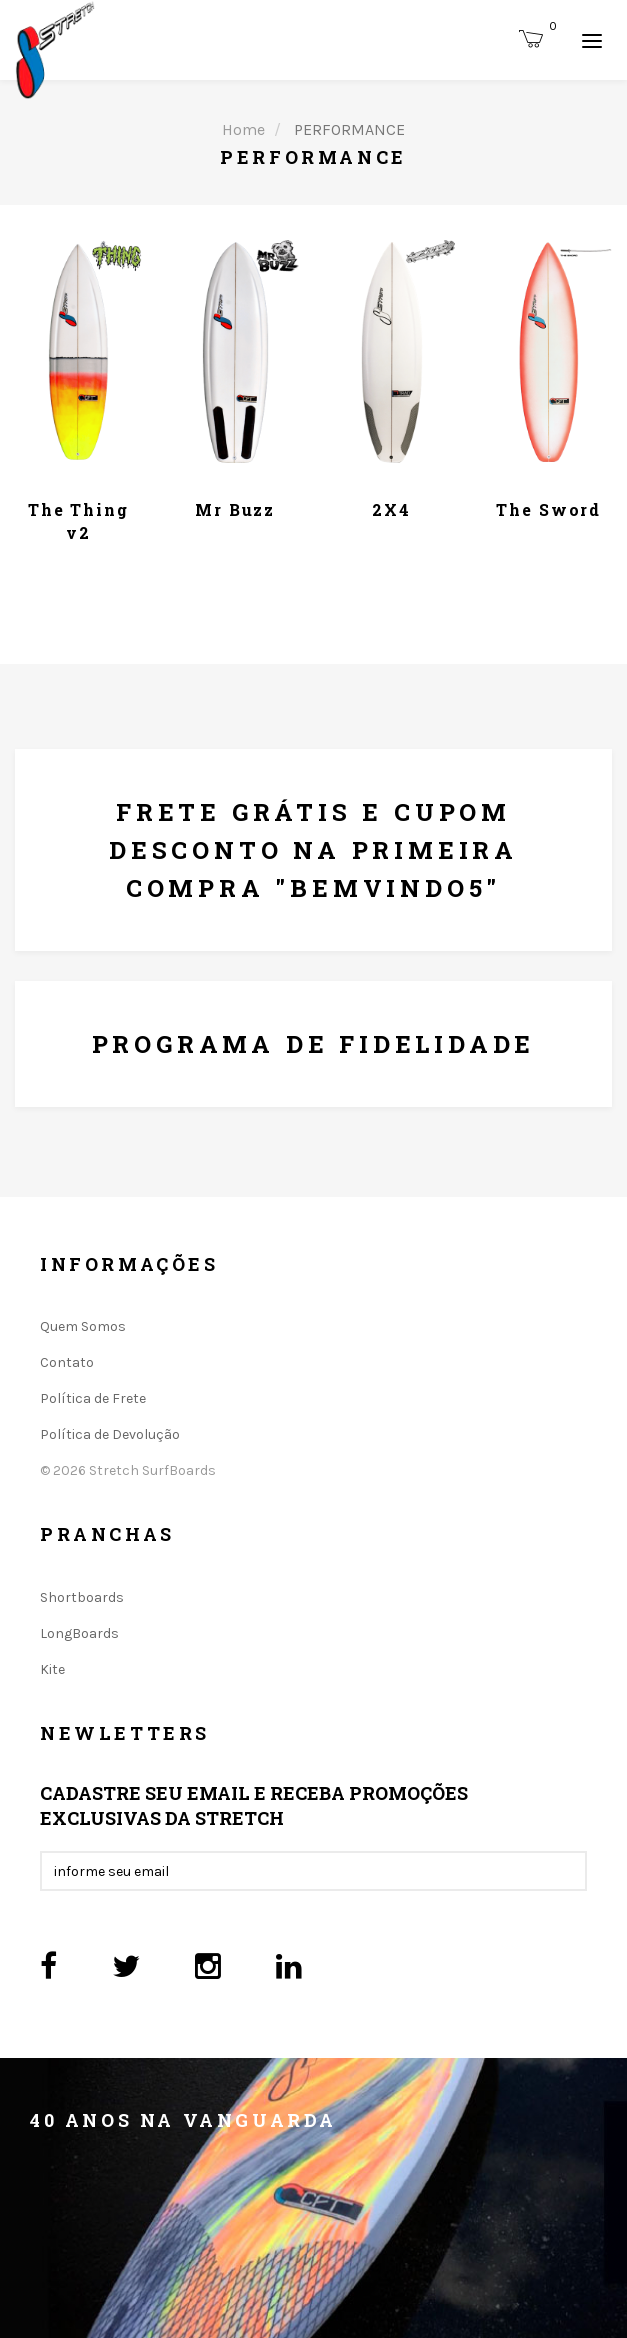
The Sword (548, 509)
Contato (67, 1362)
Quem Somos (83, 1326)
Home (243, 129)
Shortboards (82, 1597)
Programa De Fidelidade (314, 1044)
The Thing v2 (78, 520)
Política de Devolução (110, 1434)
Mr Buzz (235, 509)
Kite (52, 1669)
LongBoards (79, 1633)
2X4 (391, 509)
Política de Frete (93, 1398)
